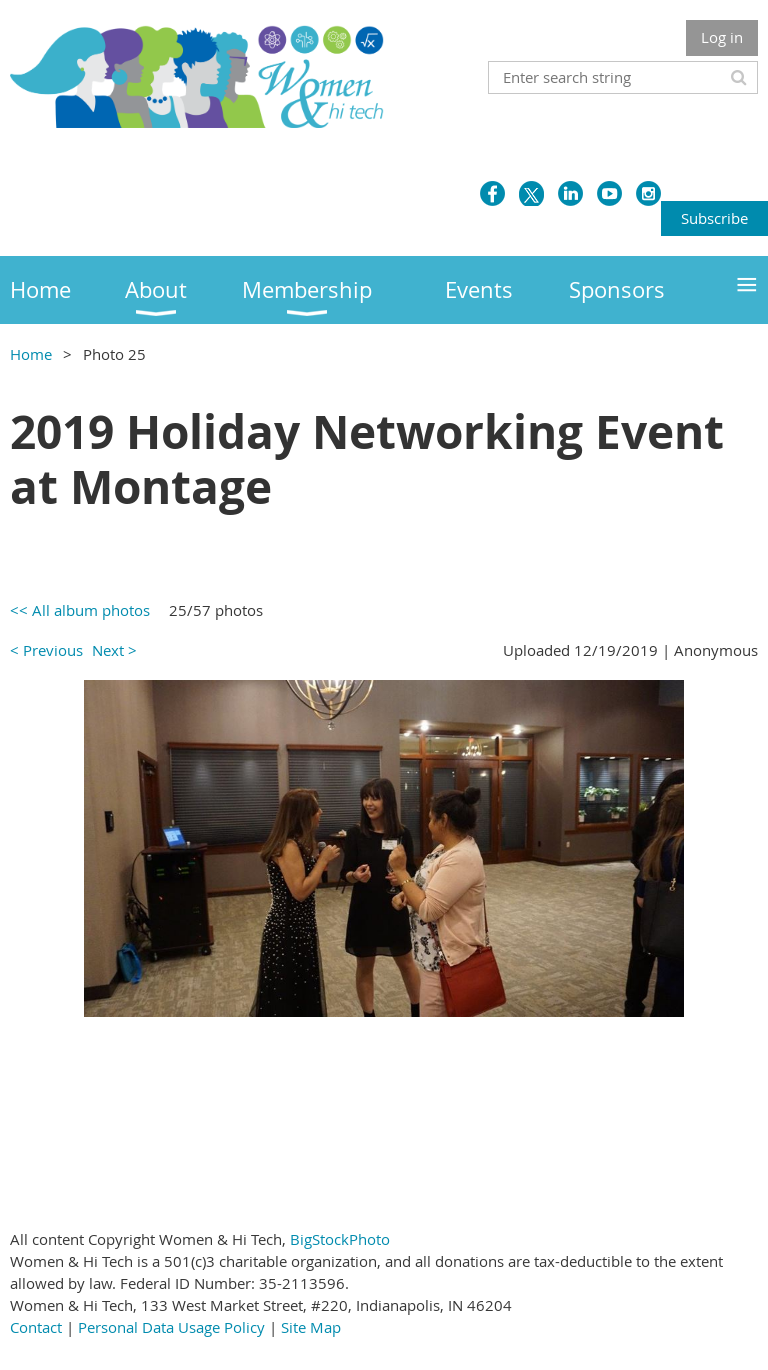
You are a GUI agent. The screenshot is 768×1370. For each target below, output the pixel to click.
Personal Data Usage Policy (171, 1327)
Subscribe (714, 218)
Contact (36, 1327)
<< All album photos (80, 610)
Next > (114, 650)
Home (31, 354)
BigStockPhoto (340, 1239)
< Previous (46, 650)
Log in (722, 37)
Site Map (311, 1327)
